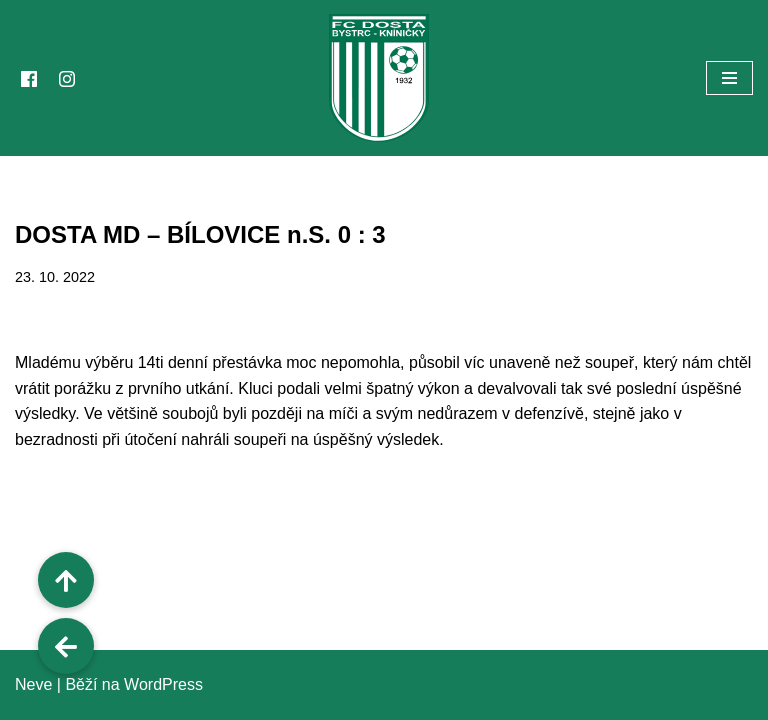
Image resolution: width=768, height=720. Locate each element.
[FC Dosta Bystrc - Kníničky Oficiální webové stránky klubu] (384, 78)
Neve (33, 684)
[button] (66, 646)
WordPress (163, 684)
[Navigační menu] (729, 78)
